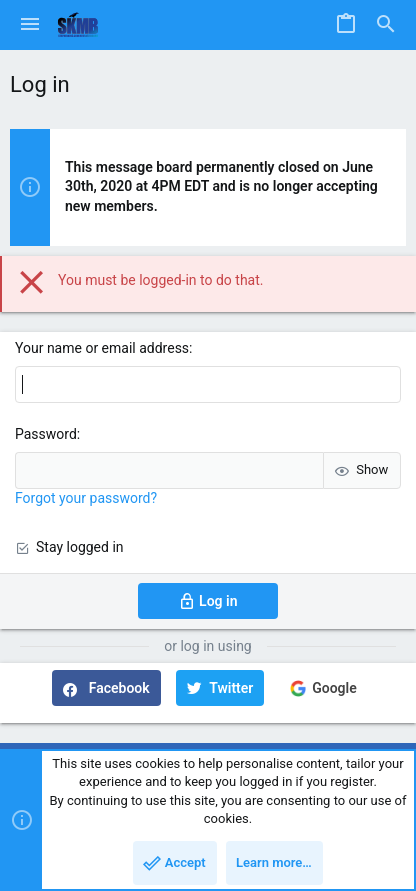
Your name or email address (102, 348)
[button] (30, 25)
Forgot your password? (86, 498)
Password (46, 434)
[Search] (386, 25)
